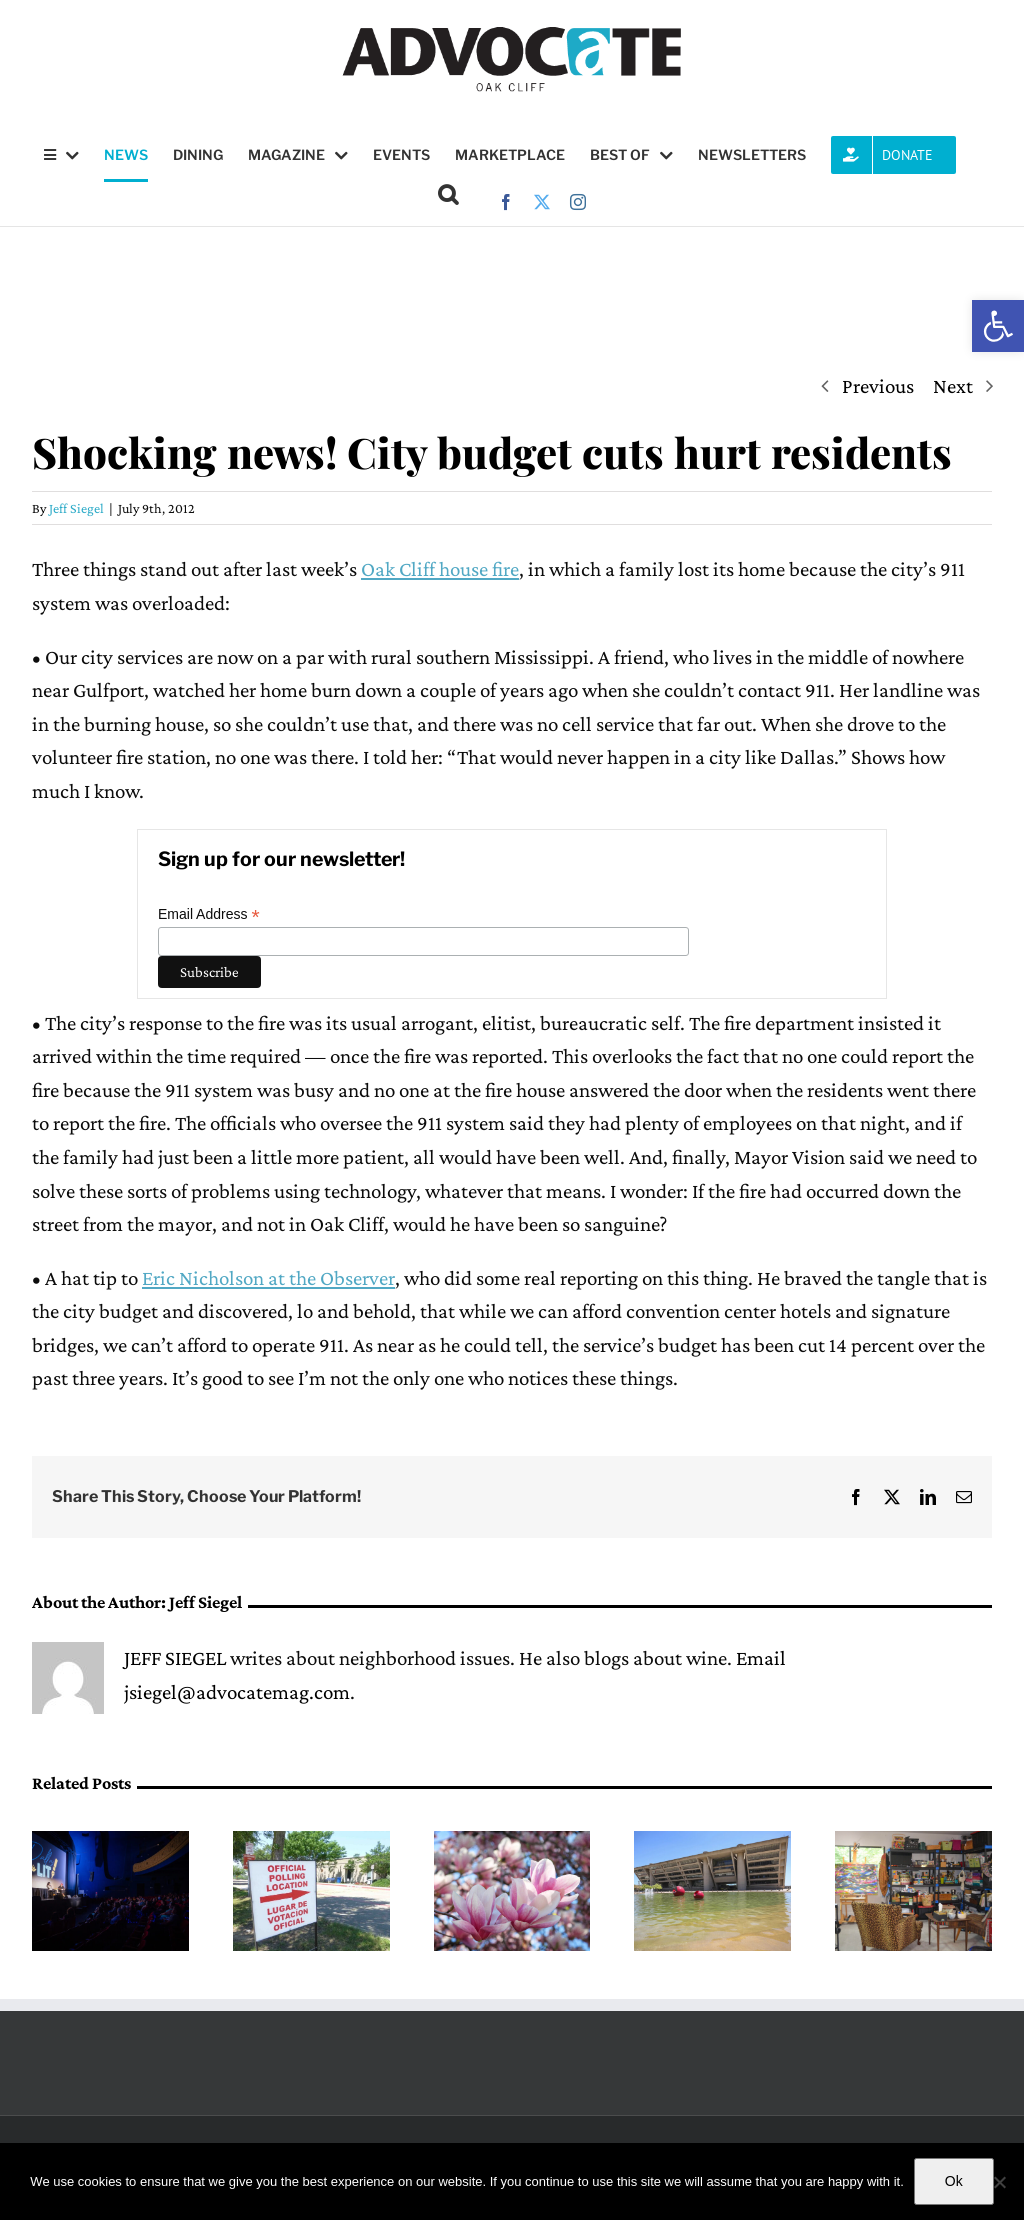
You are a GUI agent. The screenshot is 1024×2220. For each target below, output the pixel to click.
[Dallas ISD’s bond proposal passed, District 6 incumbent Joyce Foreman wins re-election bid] (311, 1843)
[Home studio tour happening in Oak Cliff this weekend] (913, 1843)
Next (953, 386)
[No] (999, 2182)
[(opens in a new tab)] (712, 1843)
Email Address (209, 914)
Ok (954, 2181)
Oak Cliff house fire (440, 569)
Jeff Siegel (76, 508)
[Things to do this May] (512, 1843)
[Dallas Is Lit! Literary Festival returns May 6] (110, 1843)
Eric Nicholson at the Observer (268, 1278)
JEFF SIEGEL (175, 1658)
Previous (878, 386)
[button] (998, 326)
